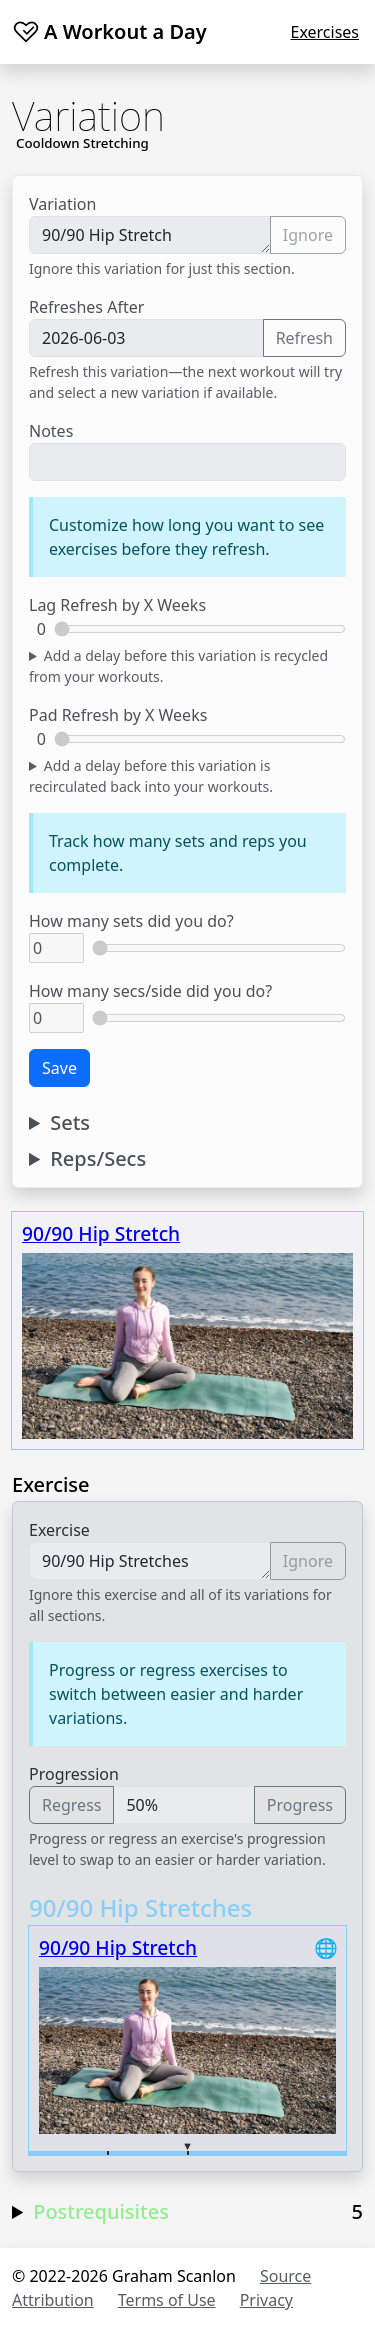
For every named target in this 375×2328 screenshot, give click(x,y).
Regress (71, 1805)
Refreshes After (86, 307)
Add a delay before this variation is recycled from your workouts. (178, 666)
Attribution (53, 2300)
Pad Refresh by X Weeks (118, 715)
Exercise (59, 1530)
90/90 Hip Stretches (150, 1561)
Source (285, 2276)
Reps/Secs (98, 1159)
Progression (74, 1774)
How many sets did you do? (131, 921)
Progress (300, 1805)
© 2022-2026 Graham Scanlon (124, 2276)
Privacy (266, 2300)
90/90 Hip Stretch (150, 235)
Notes (51, 431)
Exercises (324, 32)
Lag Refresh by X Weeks (117, 605)
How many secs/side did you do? (150, 991)
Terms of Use (167, 2300)
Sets (70, 1123)
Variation (62, 204)
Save (59, 1068)
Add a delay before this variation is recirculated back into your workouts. (151, 776)
